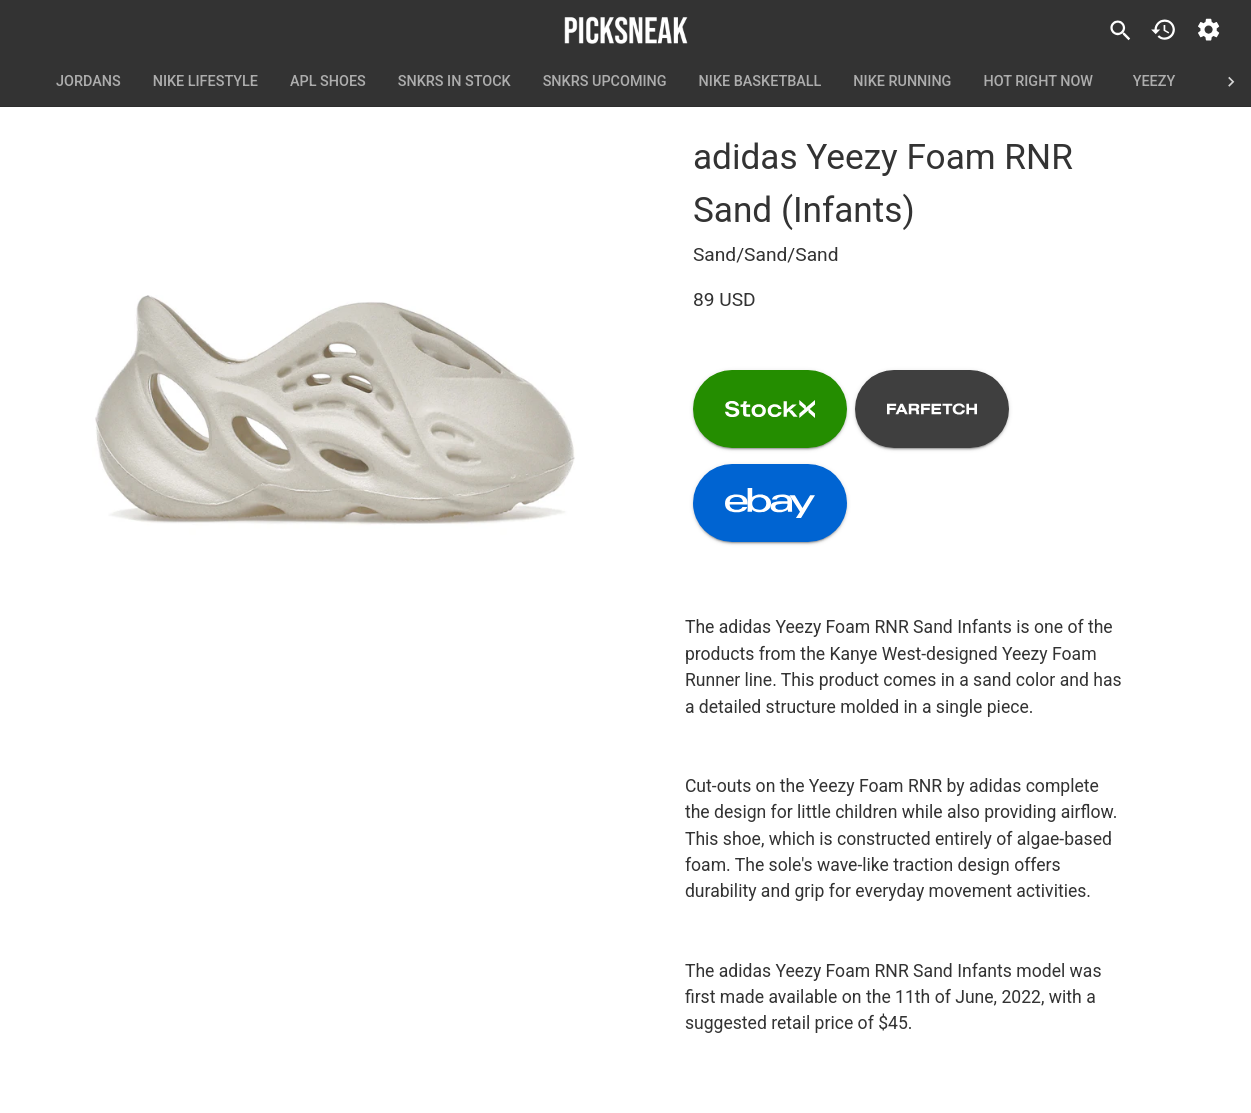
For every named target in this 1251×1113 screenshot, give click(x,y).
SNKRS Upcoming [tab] (605, 82)
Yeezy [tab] (1154, 82)
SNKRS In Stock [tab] (454, 82)
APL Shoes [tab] (328, 82)
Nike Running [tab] (902, 82)
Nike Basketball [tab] (760, 82)
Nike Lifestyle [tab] (205, 82)
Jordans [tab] (88, 82)
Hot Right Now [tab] (1038, 82)
